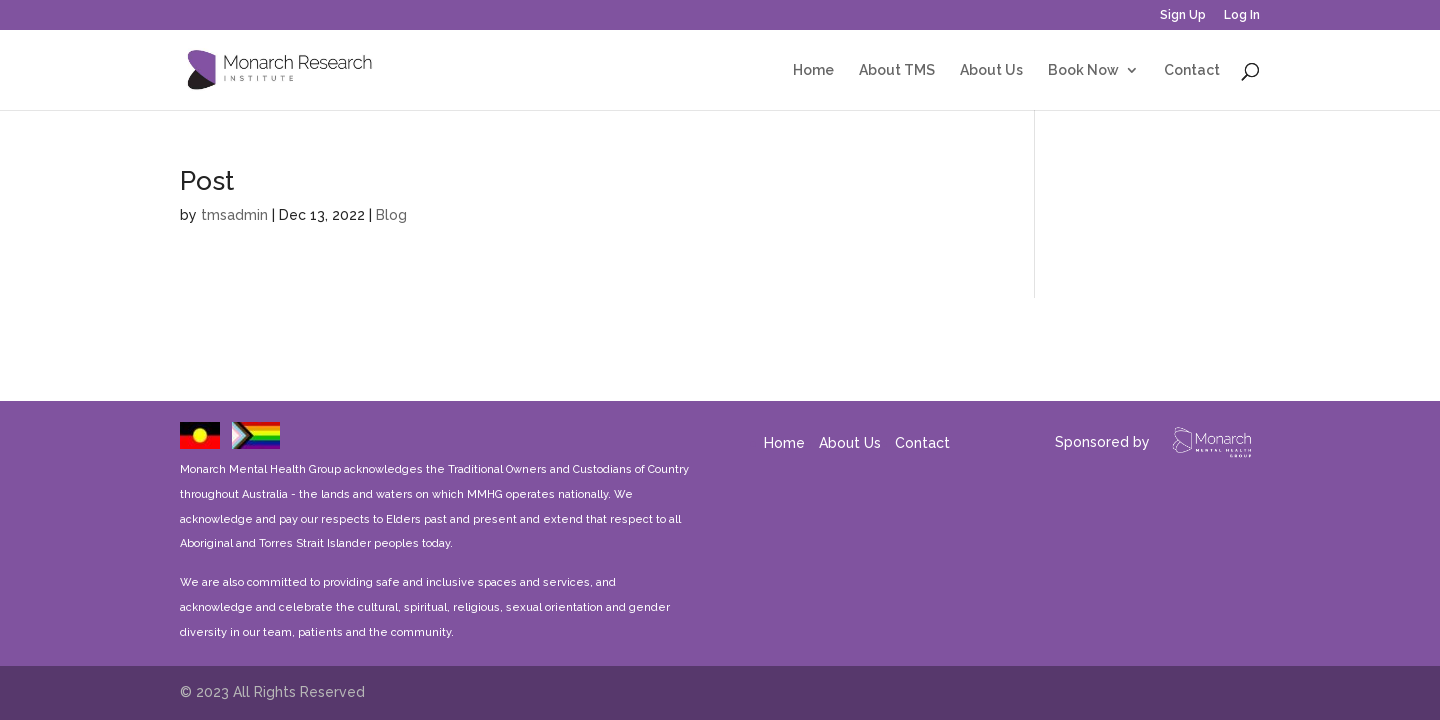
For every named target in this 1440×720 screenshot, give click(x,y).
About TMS (897, 70)
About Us (991, 70)
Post (207, 181)
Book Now (1083, 70)
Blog (391, 215)
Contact (1192, 70)
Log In (1242, 15)
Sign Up (1183, 15)
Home (813, 70)
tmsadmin (234, 215)
